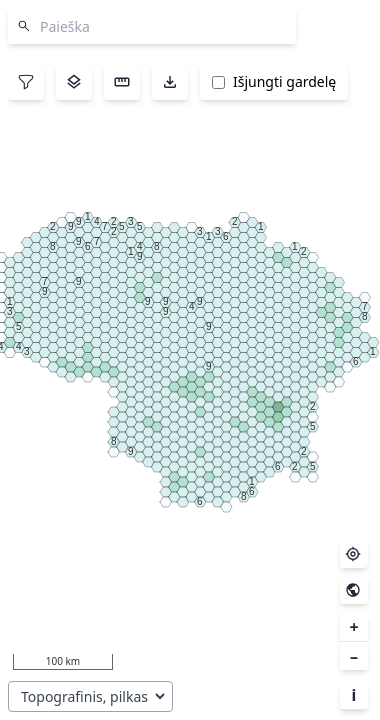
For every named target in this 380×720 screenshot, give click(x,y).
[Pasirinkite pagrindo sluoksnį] (90, 696)
